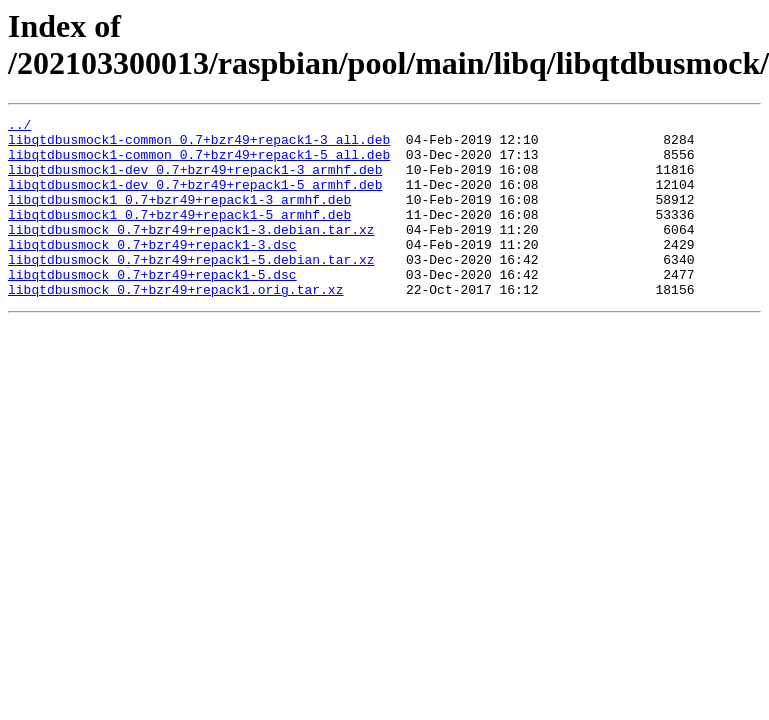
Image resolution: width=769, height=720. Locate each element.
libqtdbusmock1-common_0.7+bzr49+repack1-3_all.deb (199, 145)
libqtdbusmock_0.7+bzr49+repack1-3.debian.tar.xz (191, 253)
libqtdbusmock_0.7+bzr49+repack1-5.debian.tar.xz (191, 289)
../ (19, 127)
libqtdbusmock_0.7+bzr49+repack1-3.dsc (152, 271)
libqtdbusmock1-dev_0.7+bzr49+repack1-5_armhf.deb (195, 199)
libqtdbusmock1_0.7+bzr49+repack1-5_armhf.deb (179, 235)
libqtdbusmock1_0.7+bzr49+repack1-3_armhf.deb (179, 217)
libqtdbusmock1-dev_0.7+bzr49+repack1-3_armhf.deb (195, 181)
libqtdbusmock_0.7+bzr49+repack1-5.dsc (152, 307)
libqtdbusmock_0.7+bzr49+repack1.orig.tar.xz (175, 325)
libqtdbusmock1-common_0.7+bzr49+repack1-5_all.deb (199, 163)
